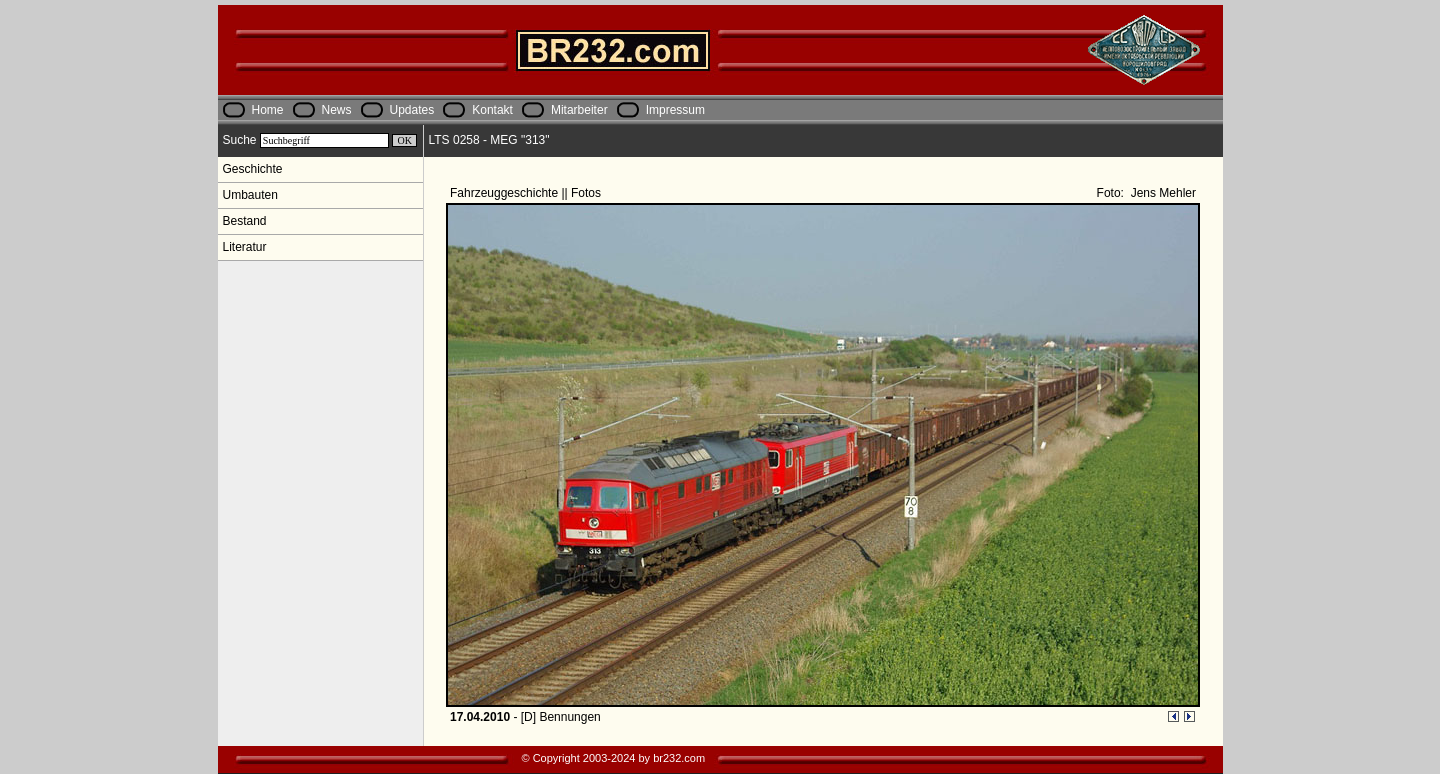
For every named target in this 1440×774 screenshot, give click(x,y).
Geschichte (253, 169)
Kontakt (492, 110)
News (337, 110)
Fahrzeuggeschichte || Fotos (527, 193)
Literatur (245, 247)
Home (268, 110)
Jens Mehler (1161, 193)
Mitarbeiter (579, 110)
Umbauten (250, 195)
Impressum (675, 110)
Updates (412, 110)
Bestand (245, 221)
